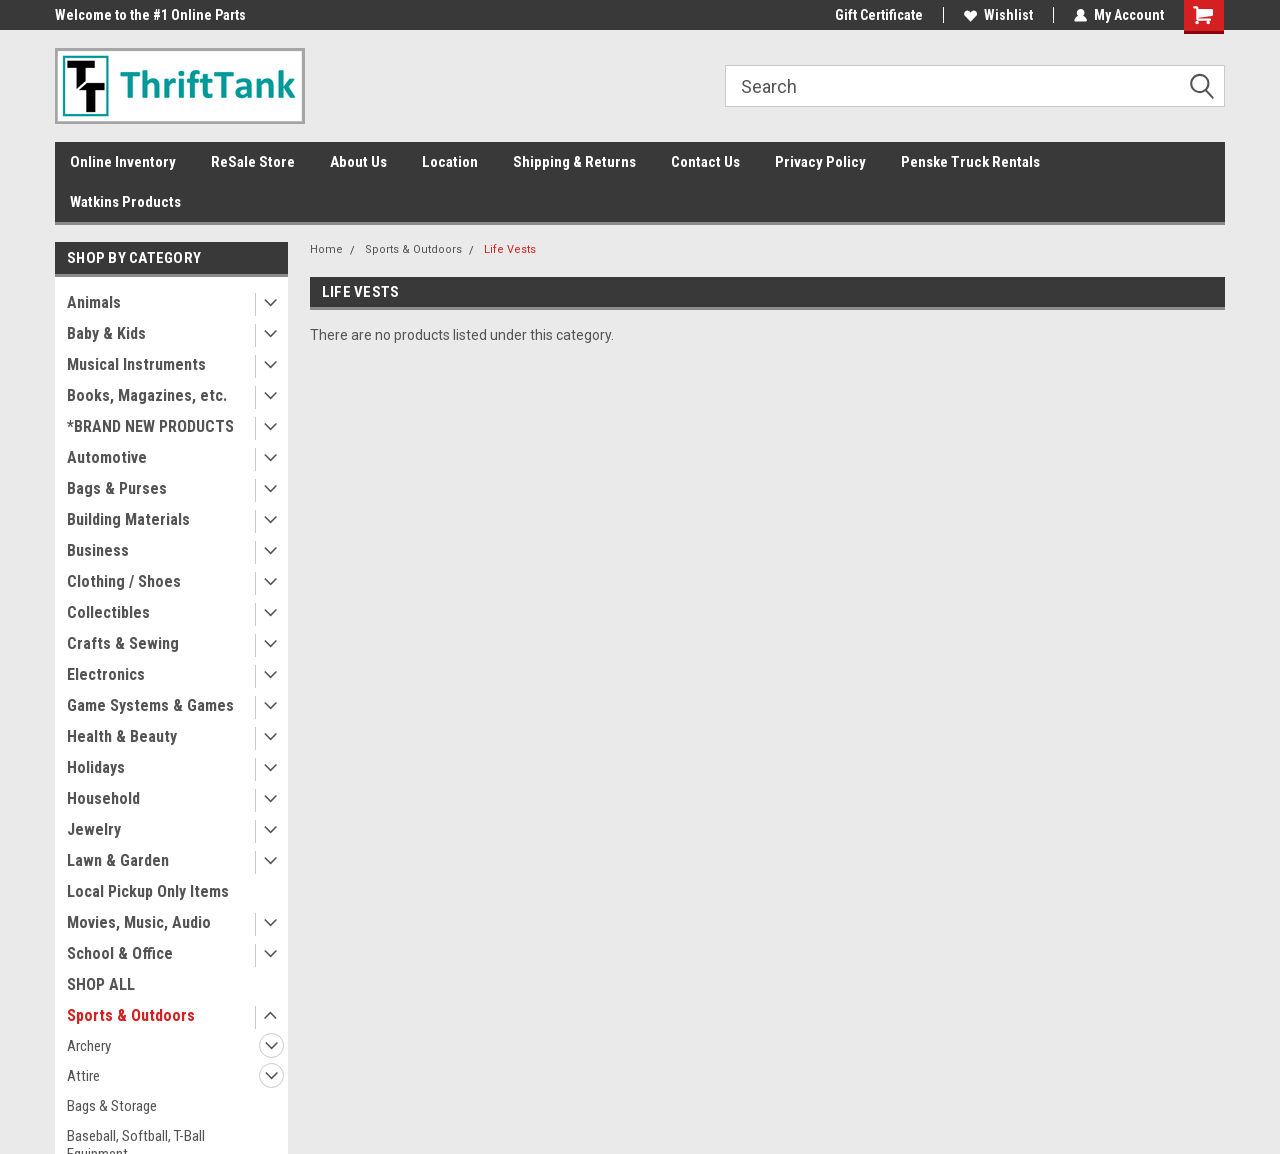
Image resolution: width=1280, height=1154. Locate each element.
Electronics (106, 674)
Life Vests (510, 249)
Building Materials (128, 519)
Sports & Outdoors (131, 1015)
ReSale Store (253, 162)
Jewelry (94, 829)
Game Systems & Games (150, 705)
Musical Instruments (136, 364)
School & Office (120, 953)
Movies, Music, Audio (139, 922)
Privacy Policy (820, 162)
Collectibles (108, 612)
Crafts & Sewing (123, 643)
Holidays (96, 767)
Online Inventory (123, 162)
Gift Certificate (879, 15)
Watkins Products (125, 202)
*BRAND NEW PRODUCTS (150, 426)
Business (98, 550)
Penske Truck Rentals (970, 162)
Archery (89, 1046)
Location (450, 162)
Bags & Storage (112, 1106)
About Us (358, 162)
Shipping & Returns (574, 162)
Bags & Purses (117, 488)
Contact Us (705, 162)
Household (103, 798)
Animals (94, 302)
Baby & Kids (106, 333)
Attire (83, 1076)
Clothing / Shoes (124, 581)
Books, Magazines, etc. (147, 395)
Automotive (107, 457)
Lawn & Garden (118, 860)
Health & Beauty (122, 736)
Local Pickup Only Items (148, 891)
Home (326, 249)
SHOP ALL (101, 984)
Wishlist (998, 15)
